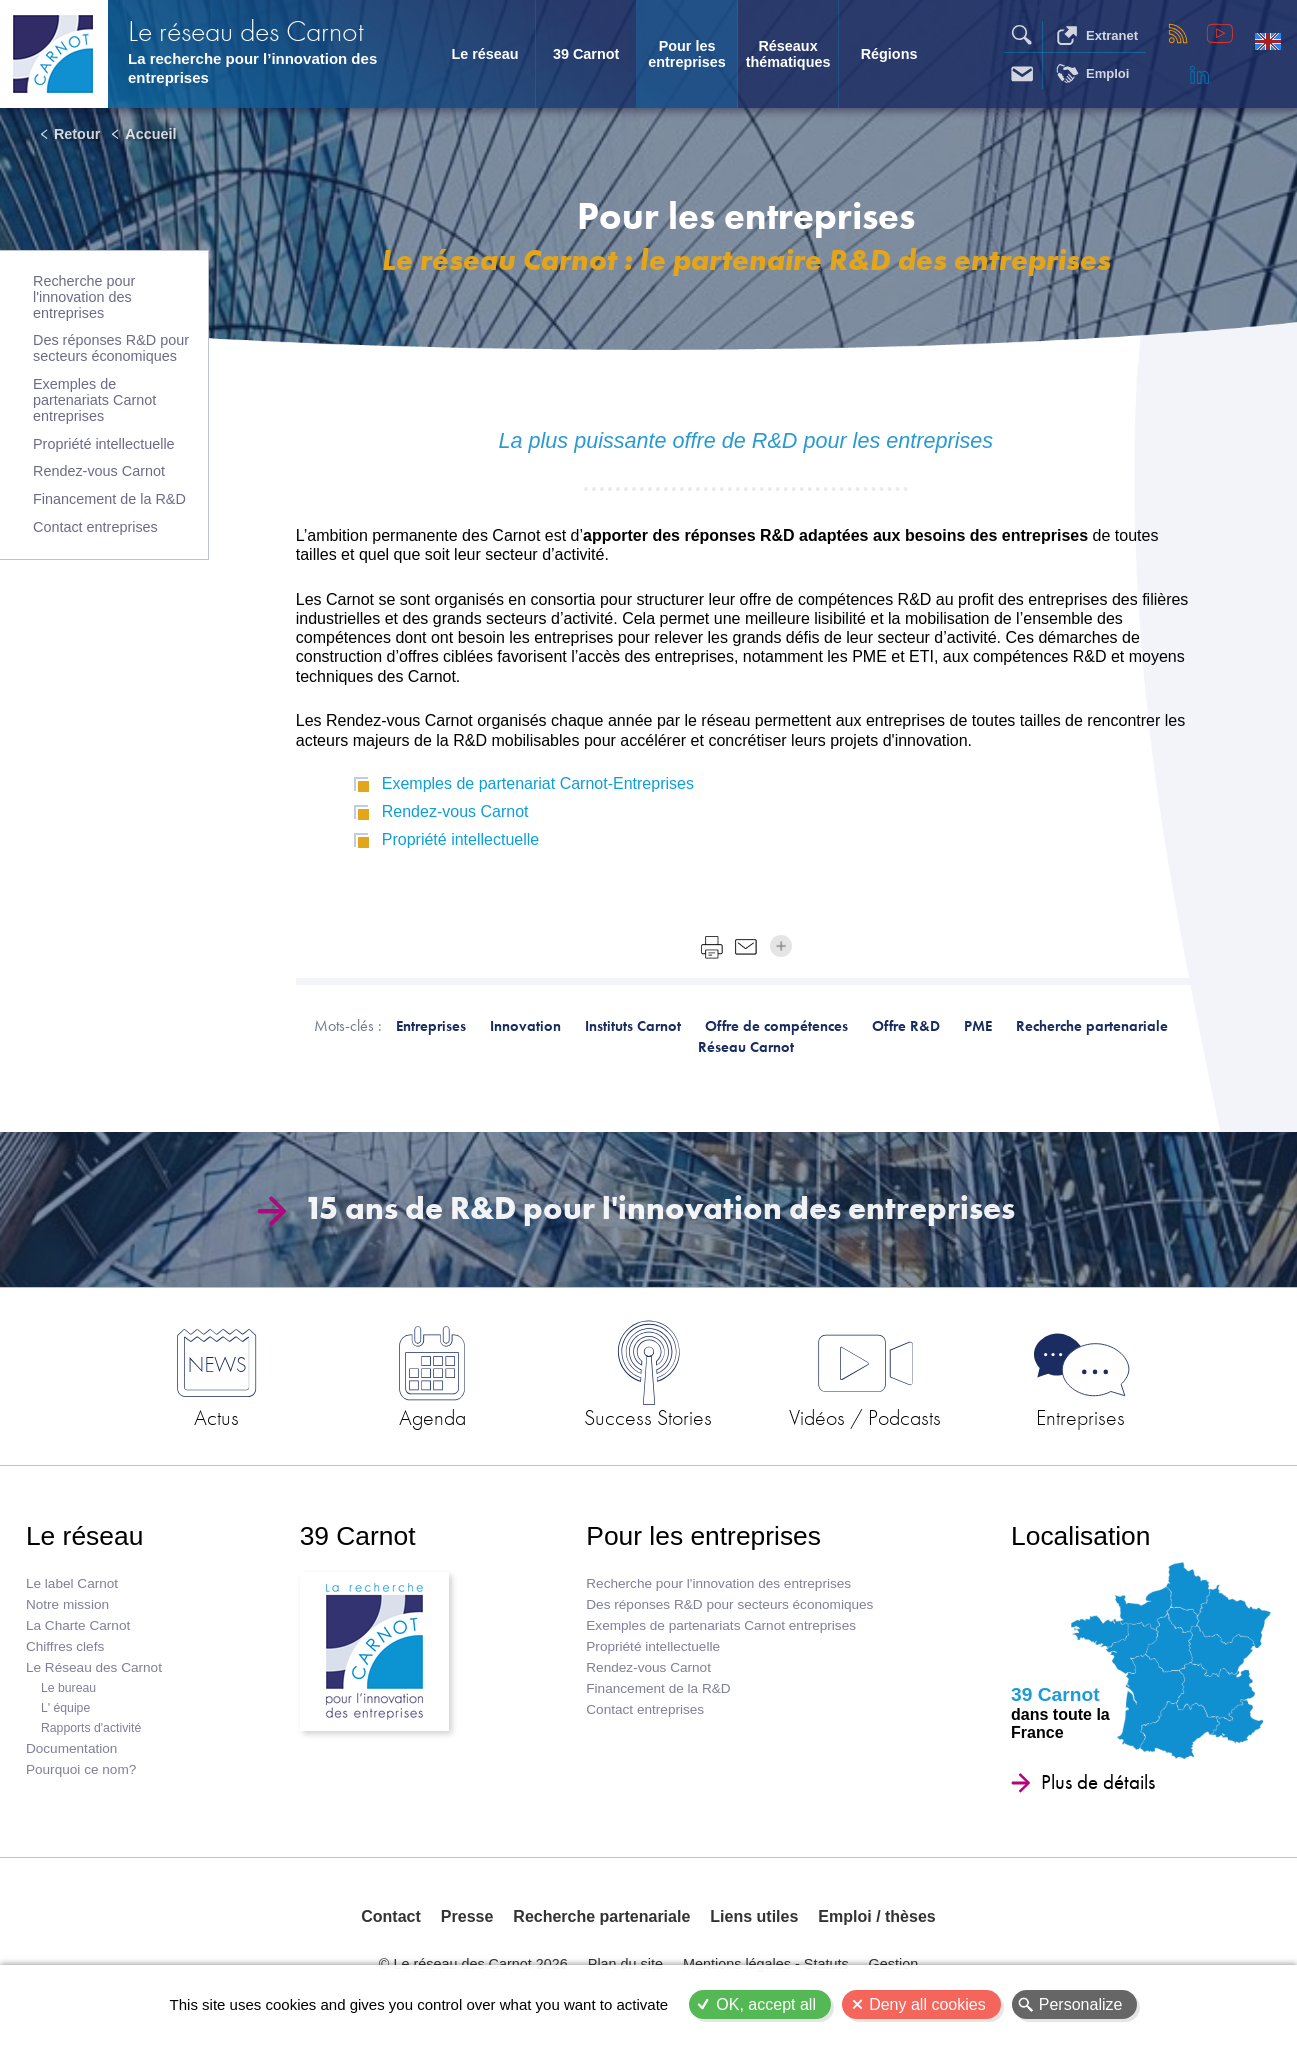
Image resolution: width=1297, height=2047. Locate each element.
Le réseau (484, 54)
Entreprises (1080, 1417)
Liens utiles (754, 1916)
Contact (391, 1916)
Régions (889, 54)
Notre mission (67, 1604)
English (1268, 41)
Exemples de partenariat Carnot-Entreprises (538, 783)
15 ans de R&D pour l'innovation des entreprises (635, 1208)
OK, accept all (766, 2004)
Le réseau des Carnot (246, 30)
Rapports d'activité (91, 1728)
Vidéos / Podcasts (865, 1417)
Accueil (150, 134)
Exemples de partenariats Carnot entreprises (94, 400)
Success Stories (648, 1417)
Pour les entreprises (687, 54)
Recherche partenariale (601, 1916)
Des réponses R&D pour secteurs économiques (111, 348)
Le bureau (68, 1688)
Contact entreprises (95, 527)
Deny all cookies (927, 2004)
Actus (216, 1417)
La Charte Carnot (78, 1625)
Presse (467, 1916)
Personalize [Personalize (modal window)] (1081, 2004)
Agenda (432, 1417)
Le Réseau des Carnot (94, 1667)
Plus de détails (1098, 1782)
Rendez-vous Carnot (99, 471)
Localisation (1080, 1536)
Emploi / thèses (876, 1916)
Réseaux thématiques (788, 54)
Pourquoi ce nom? (81, 1769)
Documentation (71, 1748)
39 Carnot (586, 54)
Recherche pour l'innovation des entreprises (84, 297)
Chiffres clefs (65, 1646)
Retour (77, 134)
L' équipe (65, 1708)
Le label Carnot (72, 1583)
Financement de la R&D (109, 499)
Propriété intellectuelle (104, 444)
